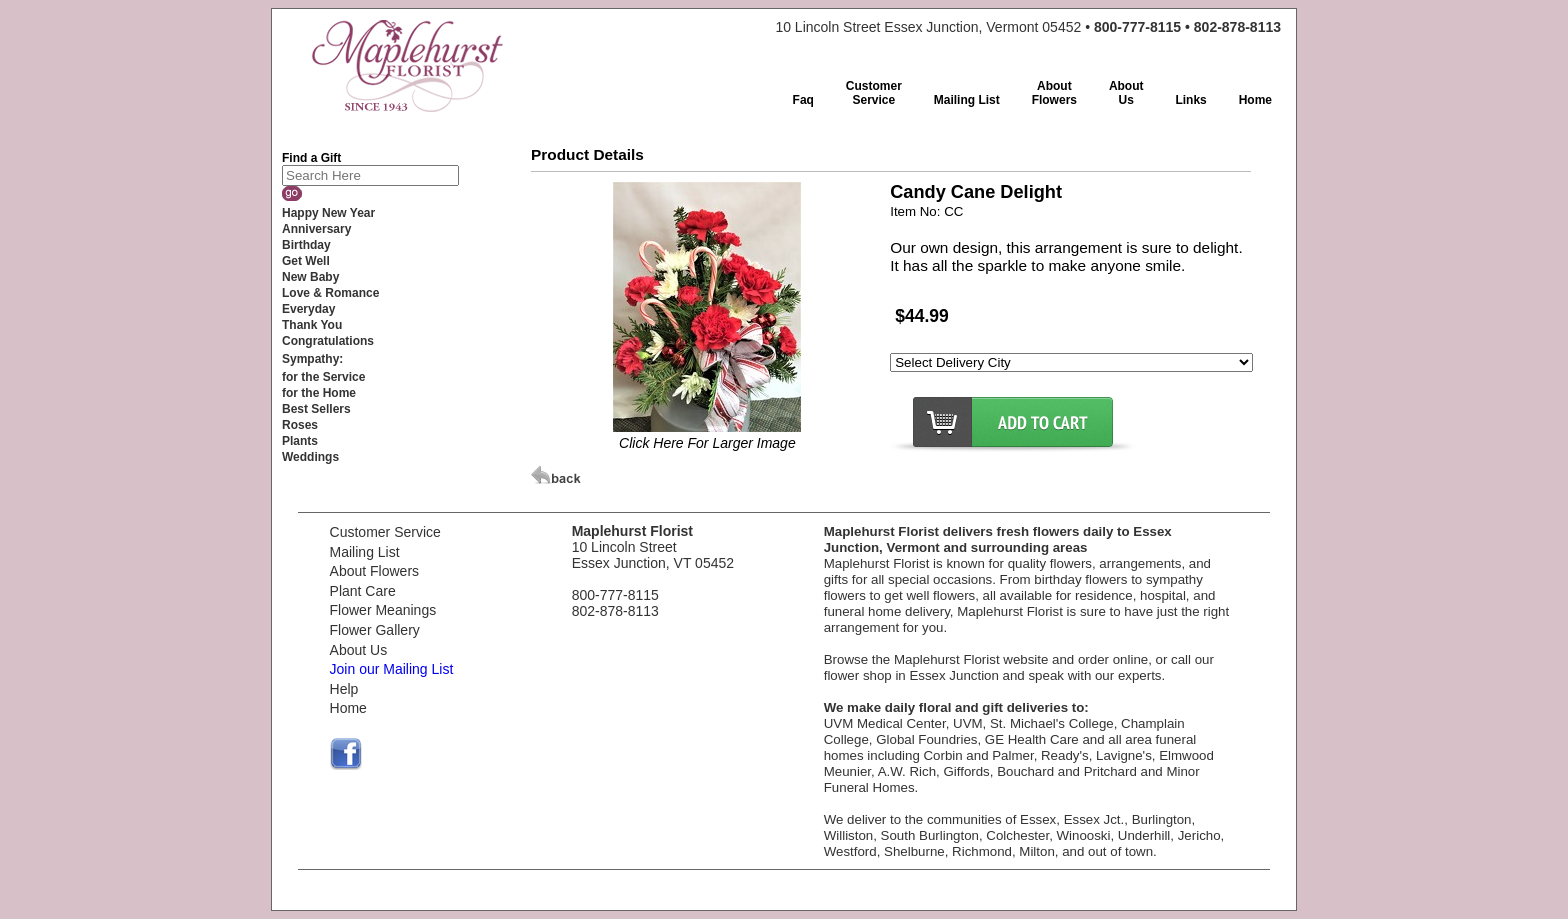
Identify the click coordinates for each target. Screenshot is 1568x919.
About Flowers (374, 571)
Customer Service (385, 532)
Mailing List (365, 552)
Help (344, 689)
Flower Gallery (375, 630)
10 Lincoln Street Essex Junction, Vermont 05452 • (1028, 27)
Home (348, 708)
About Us (359, 650)
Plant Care (363, 591)
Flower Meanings (383, 610)
